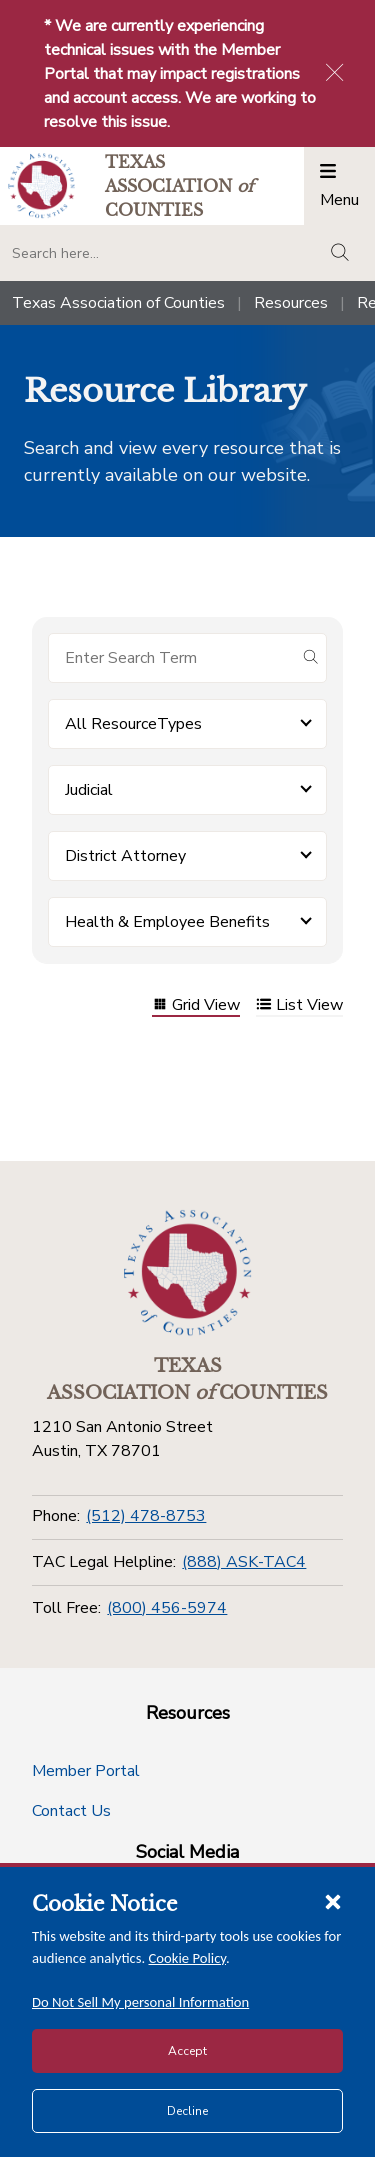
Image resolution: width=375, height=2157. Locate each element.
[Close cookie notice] (333, 1901)
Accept (187, 2051)
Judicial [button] (89, 790)
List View (299, 1006)
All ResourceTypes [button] (133, 724)
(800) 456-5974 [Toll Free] (167, 1608)
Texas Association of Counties (118, 303)
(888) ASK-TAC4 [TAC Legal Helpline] (244, 1562)
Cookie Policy (188, 1958)
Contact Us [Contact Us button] (71, 1811)
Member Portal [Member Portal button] (86, 1771)
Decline (187, 2111)
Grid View (196, 1006)
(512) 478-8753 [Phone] (146, 1516)
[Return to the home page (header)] (41, 185)
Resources (291, 303)
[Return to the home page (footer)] (188, 1273)
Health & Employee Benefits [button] (167, 922)
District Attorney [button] (125, 856)
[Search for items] (171, 658)
